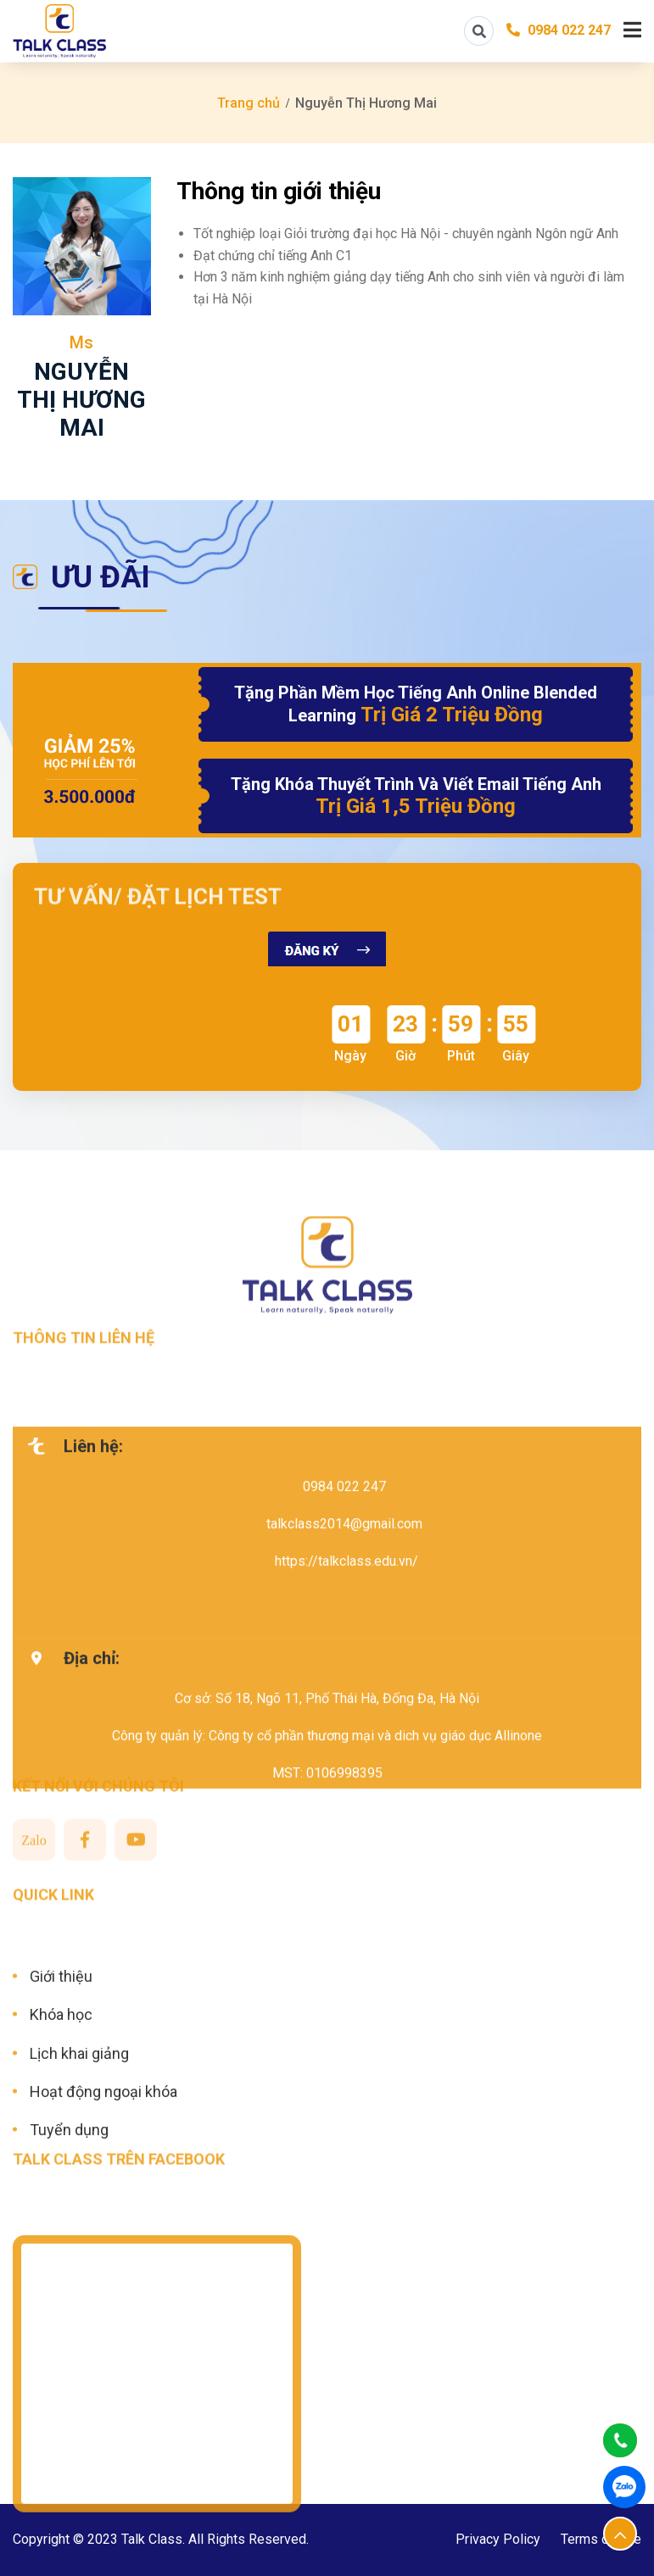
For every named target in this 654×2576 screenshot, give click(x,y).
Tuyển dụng (69, 2194)
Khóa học (61, 2079)
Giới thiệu (61, 2041)
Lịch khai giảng (79, 2118)
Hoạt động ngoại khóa (103, 2156)
